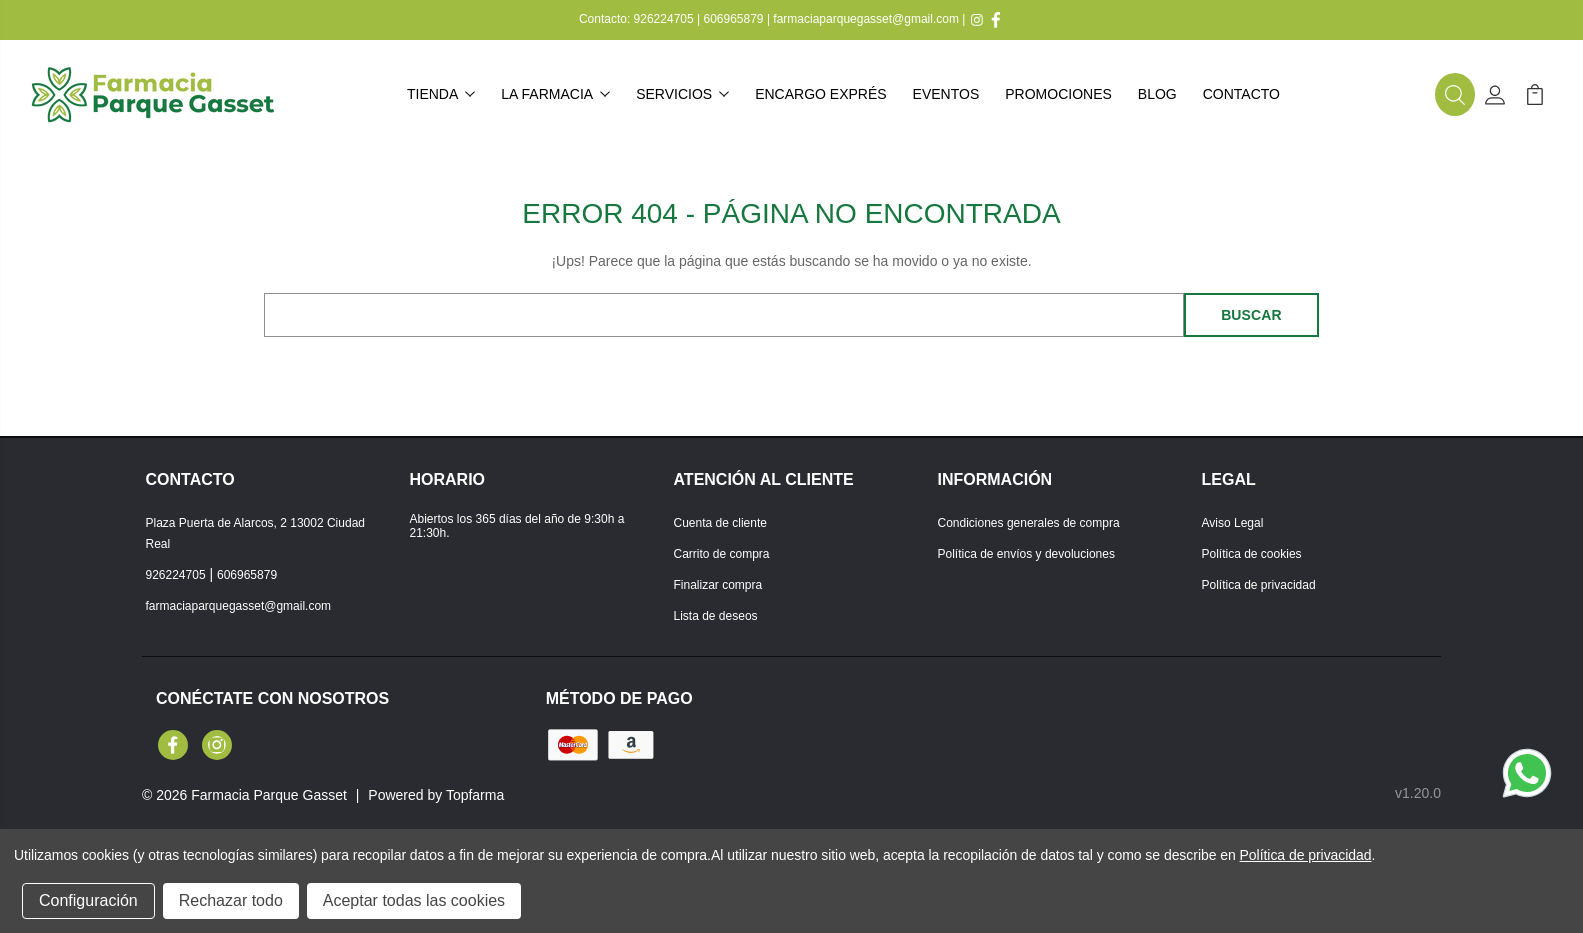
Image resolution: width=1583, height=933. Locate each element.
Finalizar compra (718, 585)
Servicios (682, 94)
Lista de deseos (716, 616)
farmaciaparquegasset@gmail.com (866, 19)
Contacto (1241, 94)
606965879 (733, 19)
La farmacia (555, 94)
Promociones (1058, 94)
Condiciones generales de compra (1029, 523)
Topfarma (475, 795)
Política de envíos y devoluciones (1026, 554)
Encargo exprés (820, 94)
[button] (1455, 95)
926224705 (664, 19)
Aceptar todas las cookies (414, 900)
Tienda (441, 94)
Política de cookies (1252, 554)
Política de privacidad (1259, 585)
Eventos (946, 94)
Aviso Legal (1233, 523)
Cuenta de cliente (720, 523)
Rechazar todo (231, 900)
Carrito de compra (722, 554)
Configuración (88, 900)
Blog (1157, 94)
